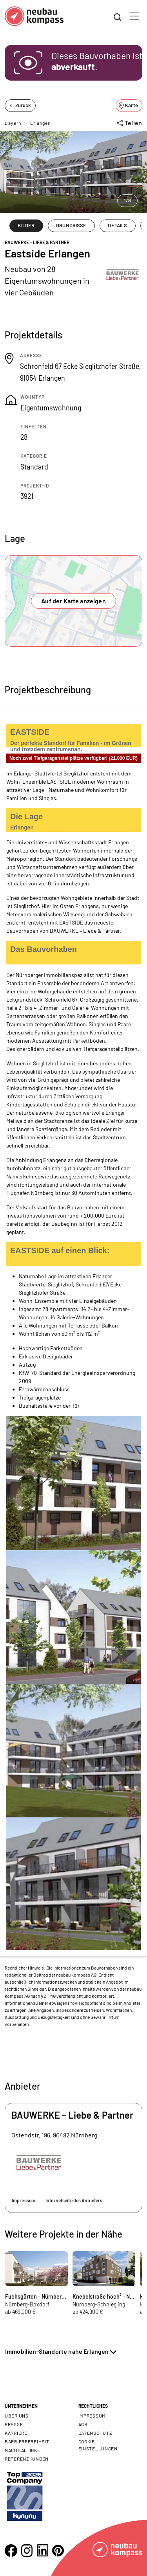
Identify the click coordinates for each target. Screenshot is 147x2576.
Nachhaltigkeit (25, 2450)
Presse (14, 2424)
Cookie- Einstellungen (98, 2445)
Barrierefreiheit (27, 2441)
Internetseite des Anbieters (73, 2200)
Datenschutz (95, 2433)
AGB (83, 2424)
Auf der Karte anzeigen (73, 600)
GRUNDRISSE (71, 225)
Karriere (16, 2433)
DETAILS (117, 225)
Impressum (23, 2200)
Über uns (17, 2415)
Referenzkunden (27, 2458)
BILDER (26, 225)
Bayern (13, 123)
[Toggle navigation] (134, 16)
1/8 (127, 200)
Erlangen (40, 123)
